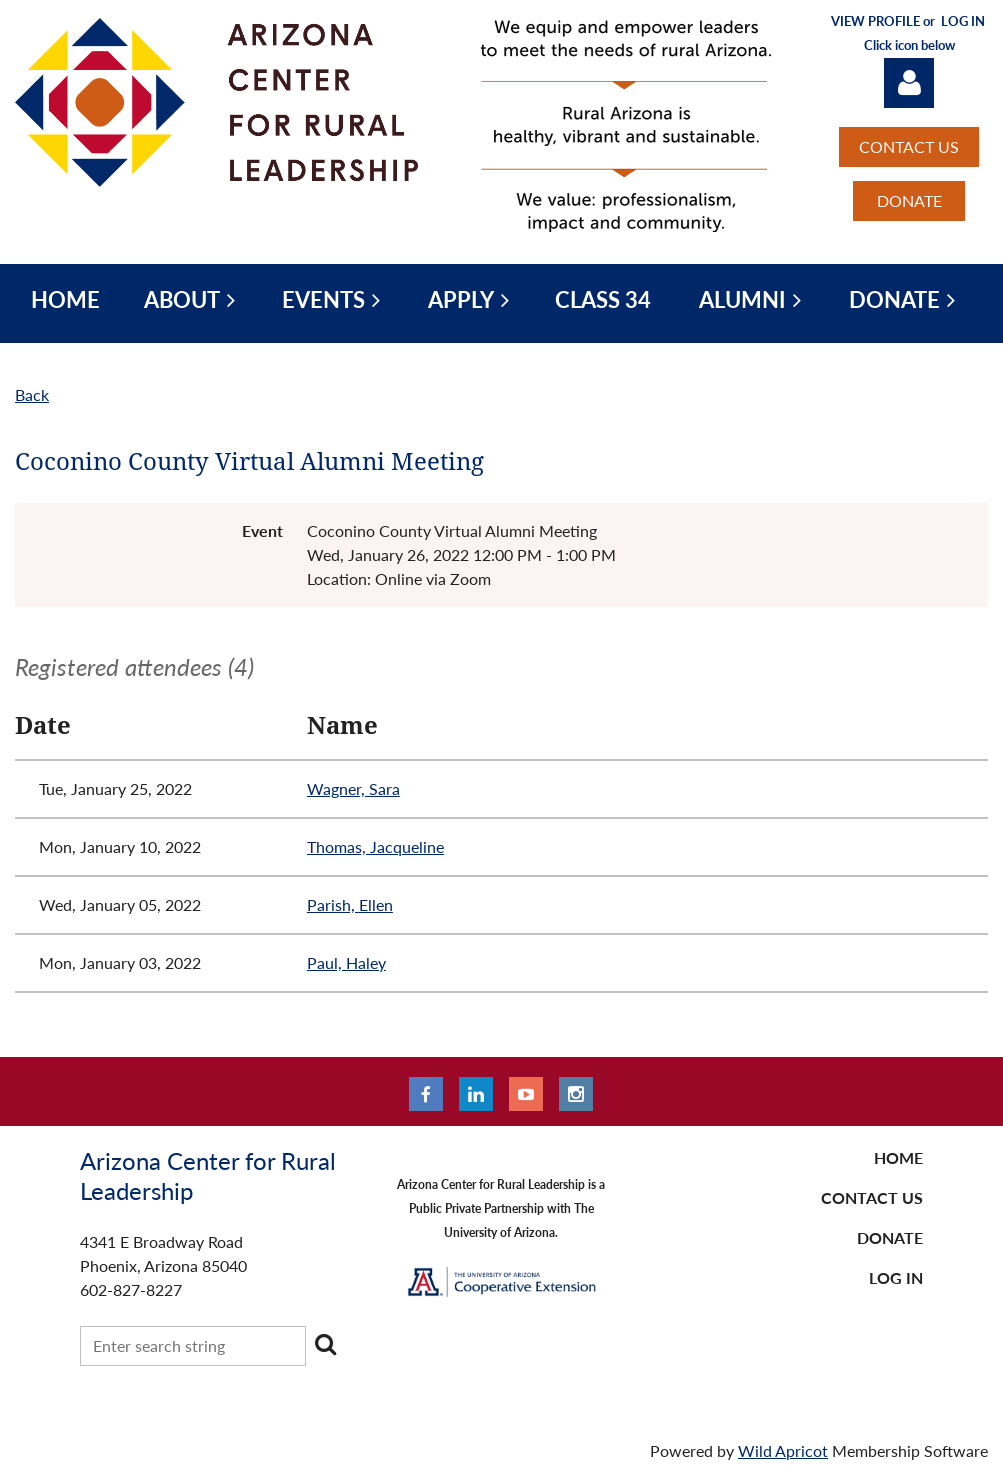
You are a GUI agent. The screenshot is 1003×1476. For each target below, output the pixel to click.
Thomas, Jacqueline (375, 846)
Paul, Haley (346, 962)
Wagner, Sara (353, 788)
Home (898, 1157)
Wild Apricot (783, 1450)
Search (325, 1344)
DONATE (909, 200)
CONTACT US (909, 146)
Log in (909, 83)
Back (32, 394)
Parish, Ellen (350, 904)
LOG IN (896, 1277)
